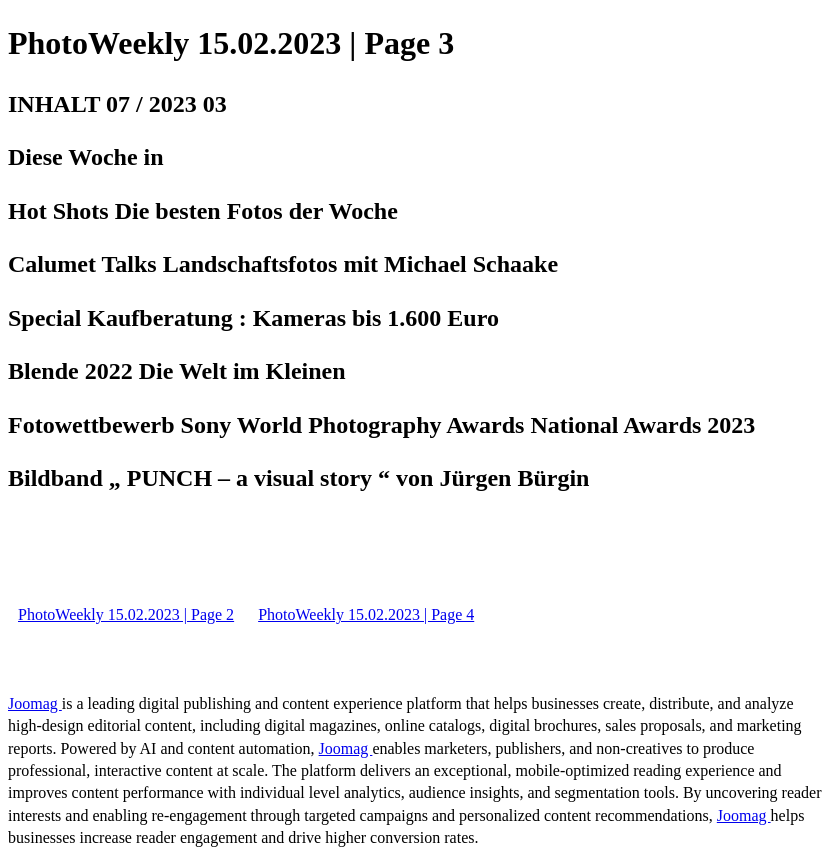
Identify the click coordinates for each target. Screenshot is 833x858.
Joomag (35, 703)
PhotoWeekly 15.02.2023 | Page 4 (366, 614)
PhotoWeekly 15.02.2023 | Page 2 (126, 614)
